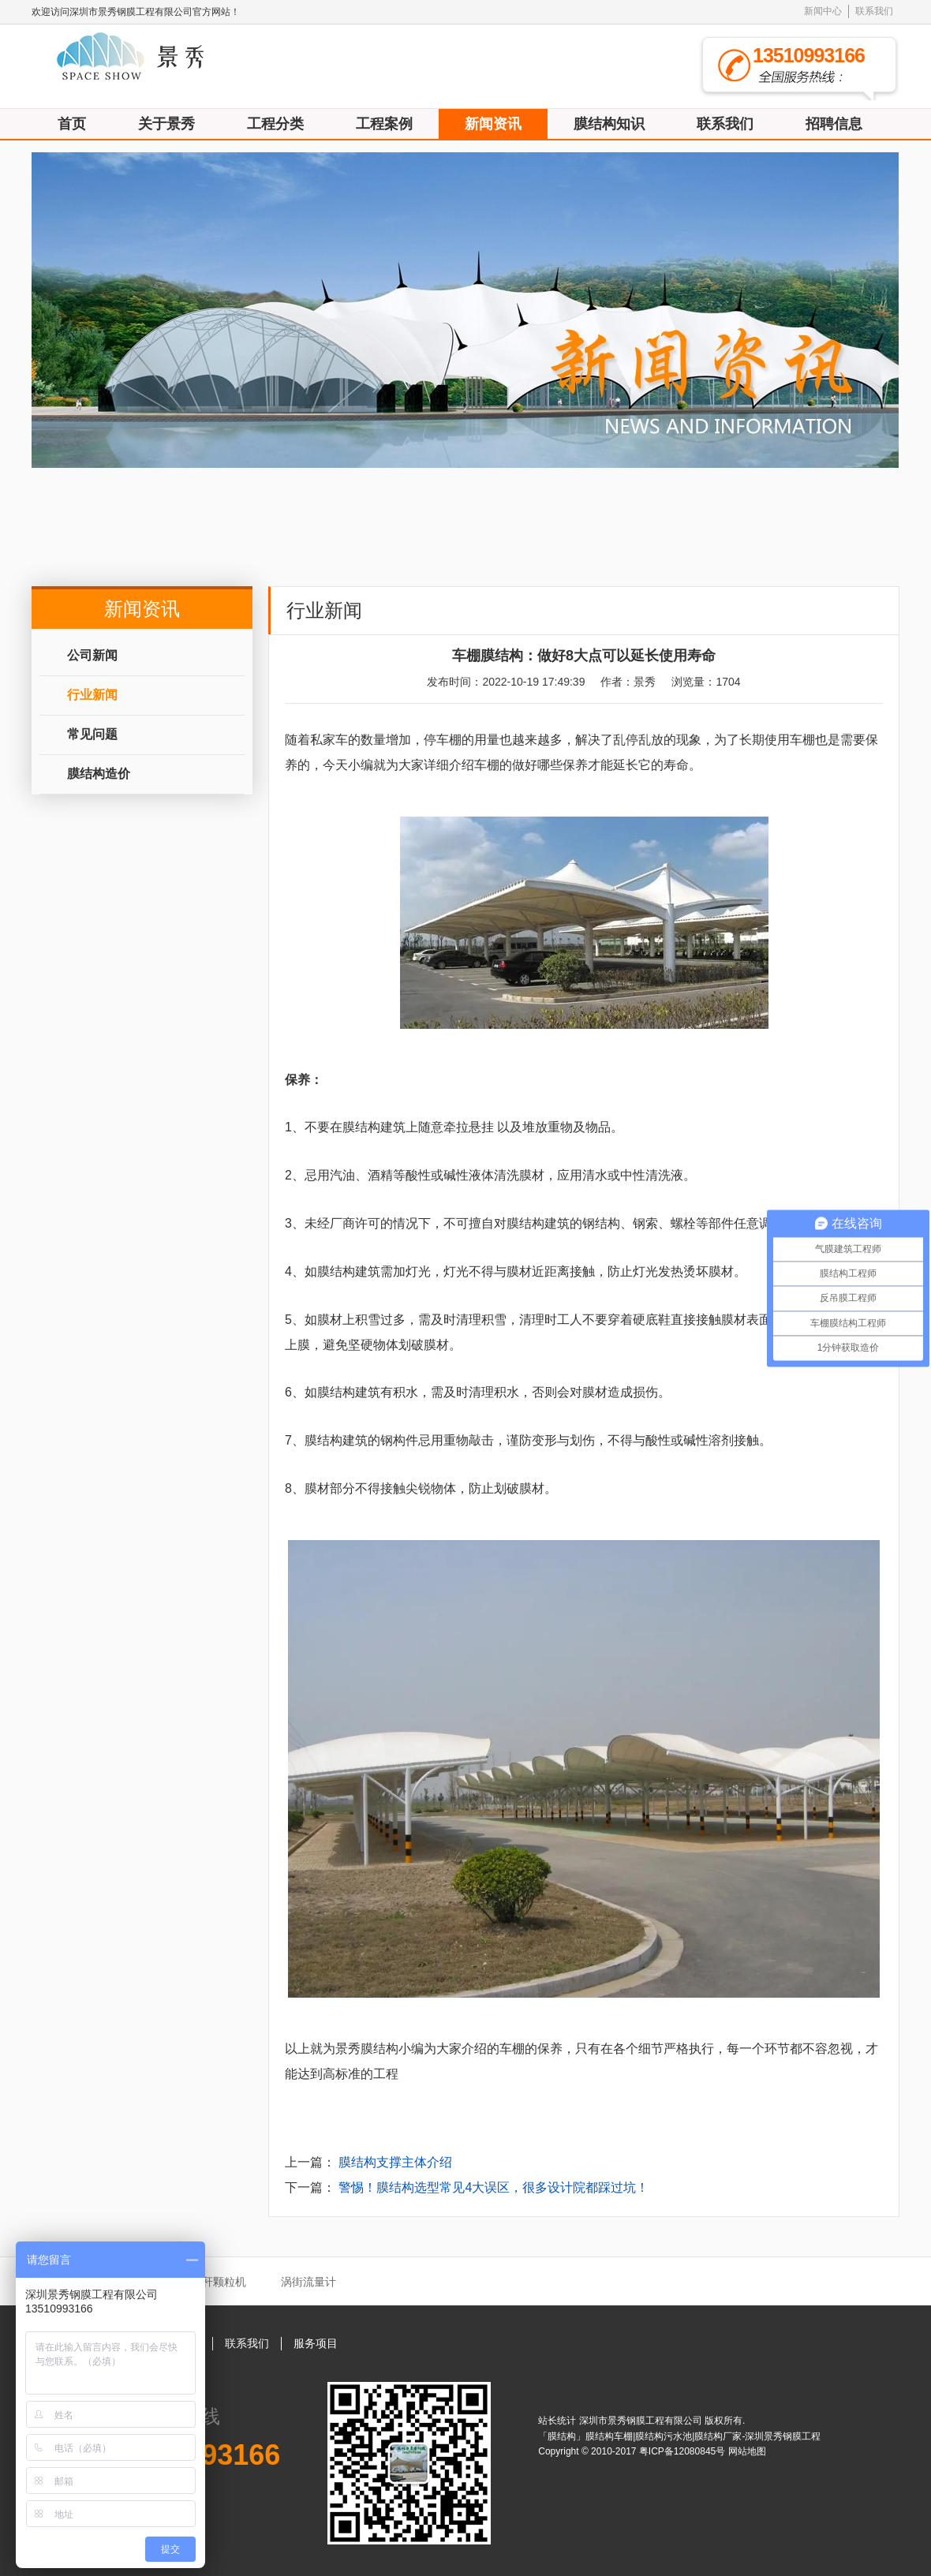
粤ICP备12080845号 (683, 2451)
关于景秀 (166, 124)
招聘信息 (834, 124)
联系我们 (874, 11)
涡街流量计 (308, 2281)
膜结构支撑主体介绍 (395, 2162)
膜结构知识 (609, 124)
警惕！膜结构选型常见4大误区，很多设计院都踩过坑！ (493, 2187)
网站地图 (747, 2451)
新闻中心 (823, 11)
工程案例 (384, 124)
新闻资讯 (493, 124)
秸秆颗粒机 (218, 2281)
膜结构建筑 (374, 1127)
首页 (72, 124)
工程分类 (275, 124)
